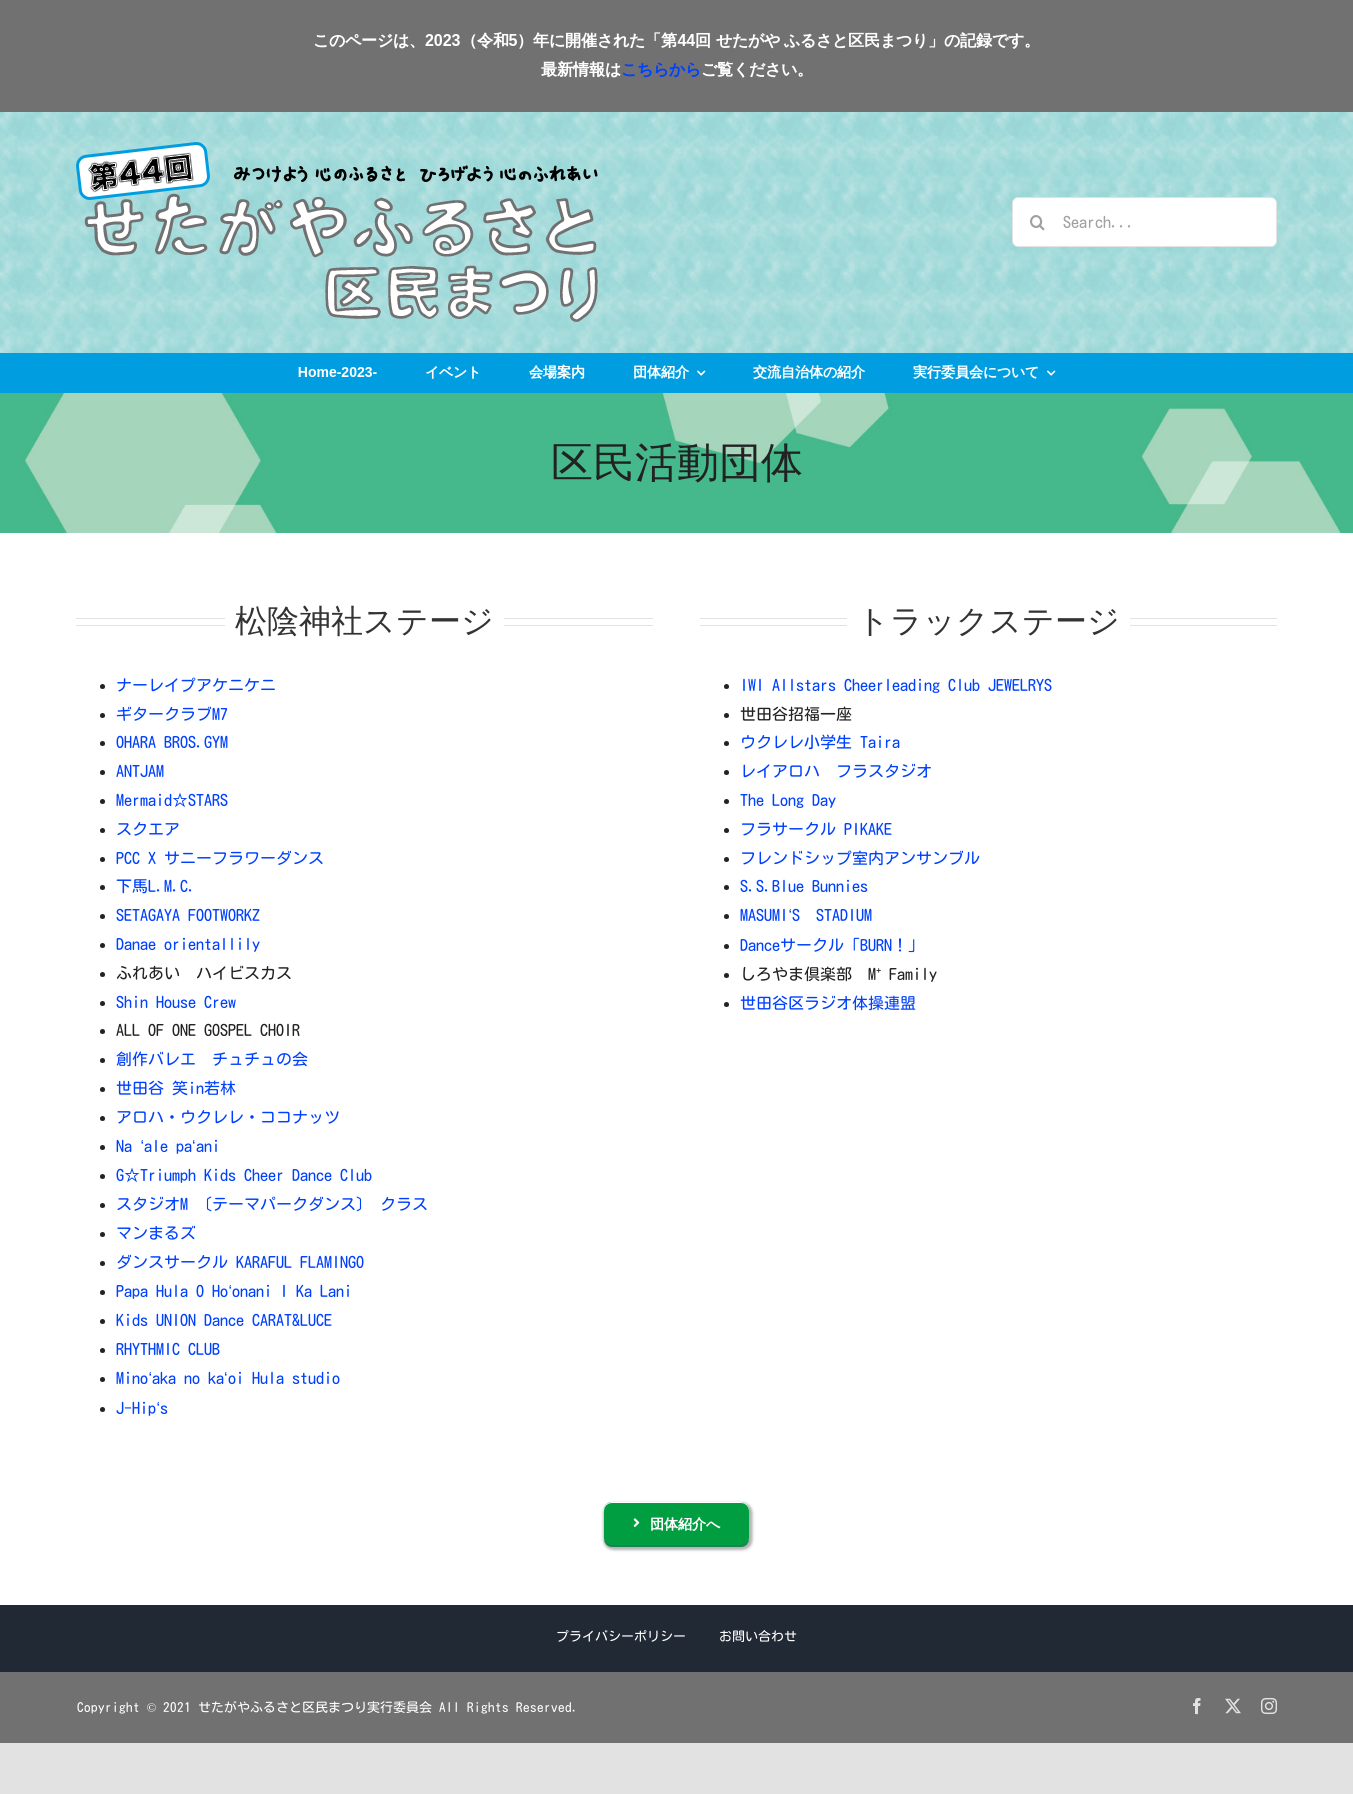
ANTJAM (140, 771)
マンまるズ (156, 1233)
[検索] (1037, 222)
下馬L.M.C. (156, 886)
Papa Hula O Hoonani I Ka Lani (234, 1291)
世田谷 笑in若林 (176, 1088)
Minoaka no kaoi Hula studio (227, 1378)
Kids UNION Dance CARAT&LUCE (224, 1320)
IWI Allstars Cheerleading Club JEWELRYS (896, 685)
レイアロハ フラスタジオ (836, 771)
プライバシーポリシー (621, 1636)
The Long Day (788, 800)
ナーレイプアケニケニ (196, 685)
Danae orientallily (188, 944)
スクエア (148, 829)
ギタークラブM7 (172, 714)
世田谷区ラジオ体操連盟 (828, 1003)
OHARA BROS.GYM (172, 742)
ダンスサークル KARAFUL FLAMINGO (240, 1262)
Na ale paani (167, 1146)
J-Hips (142, 1408)
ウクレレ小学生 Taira (820, 742)
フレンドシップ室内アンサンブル (860, 858)
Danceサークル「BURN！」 (832, 945)
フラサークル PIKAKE (816, 829)
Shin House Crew (176, 1002)
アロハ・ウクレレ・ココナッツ (228, 1117)
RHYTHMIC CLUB (168, 1349)
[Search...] (1144, 222)
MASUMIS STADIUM (806, 915)
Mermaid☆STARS (172, 800)
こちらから (661, 69)
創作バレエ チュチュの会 (212, 1059)
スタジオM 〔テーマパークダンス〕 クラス (272, 1204)
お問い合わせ (758, 1636)
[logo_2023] (337, 150)
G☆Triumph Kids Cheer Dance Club (244, 1175)
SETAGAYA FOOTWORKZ (188, 915)
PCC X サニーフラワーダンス (220, 858)
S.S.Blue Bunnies (804, 886)
